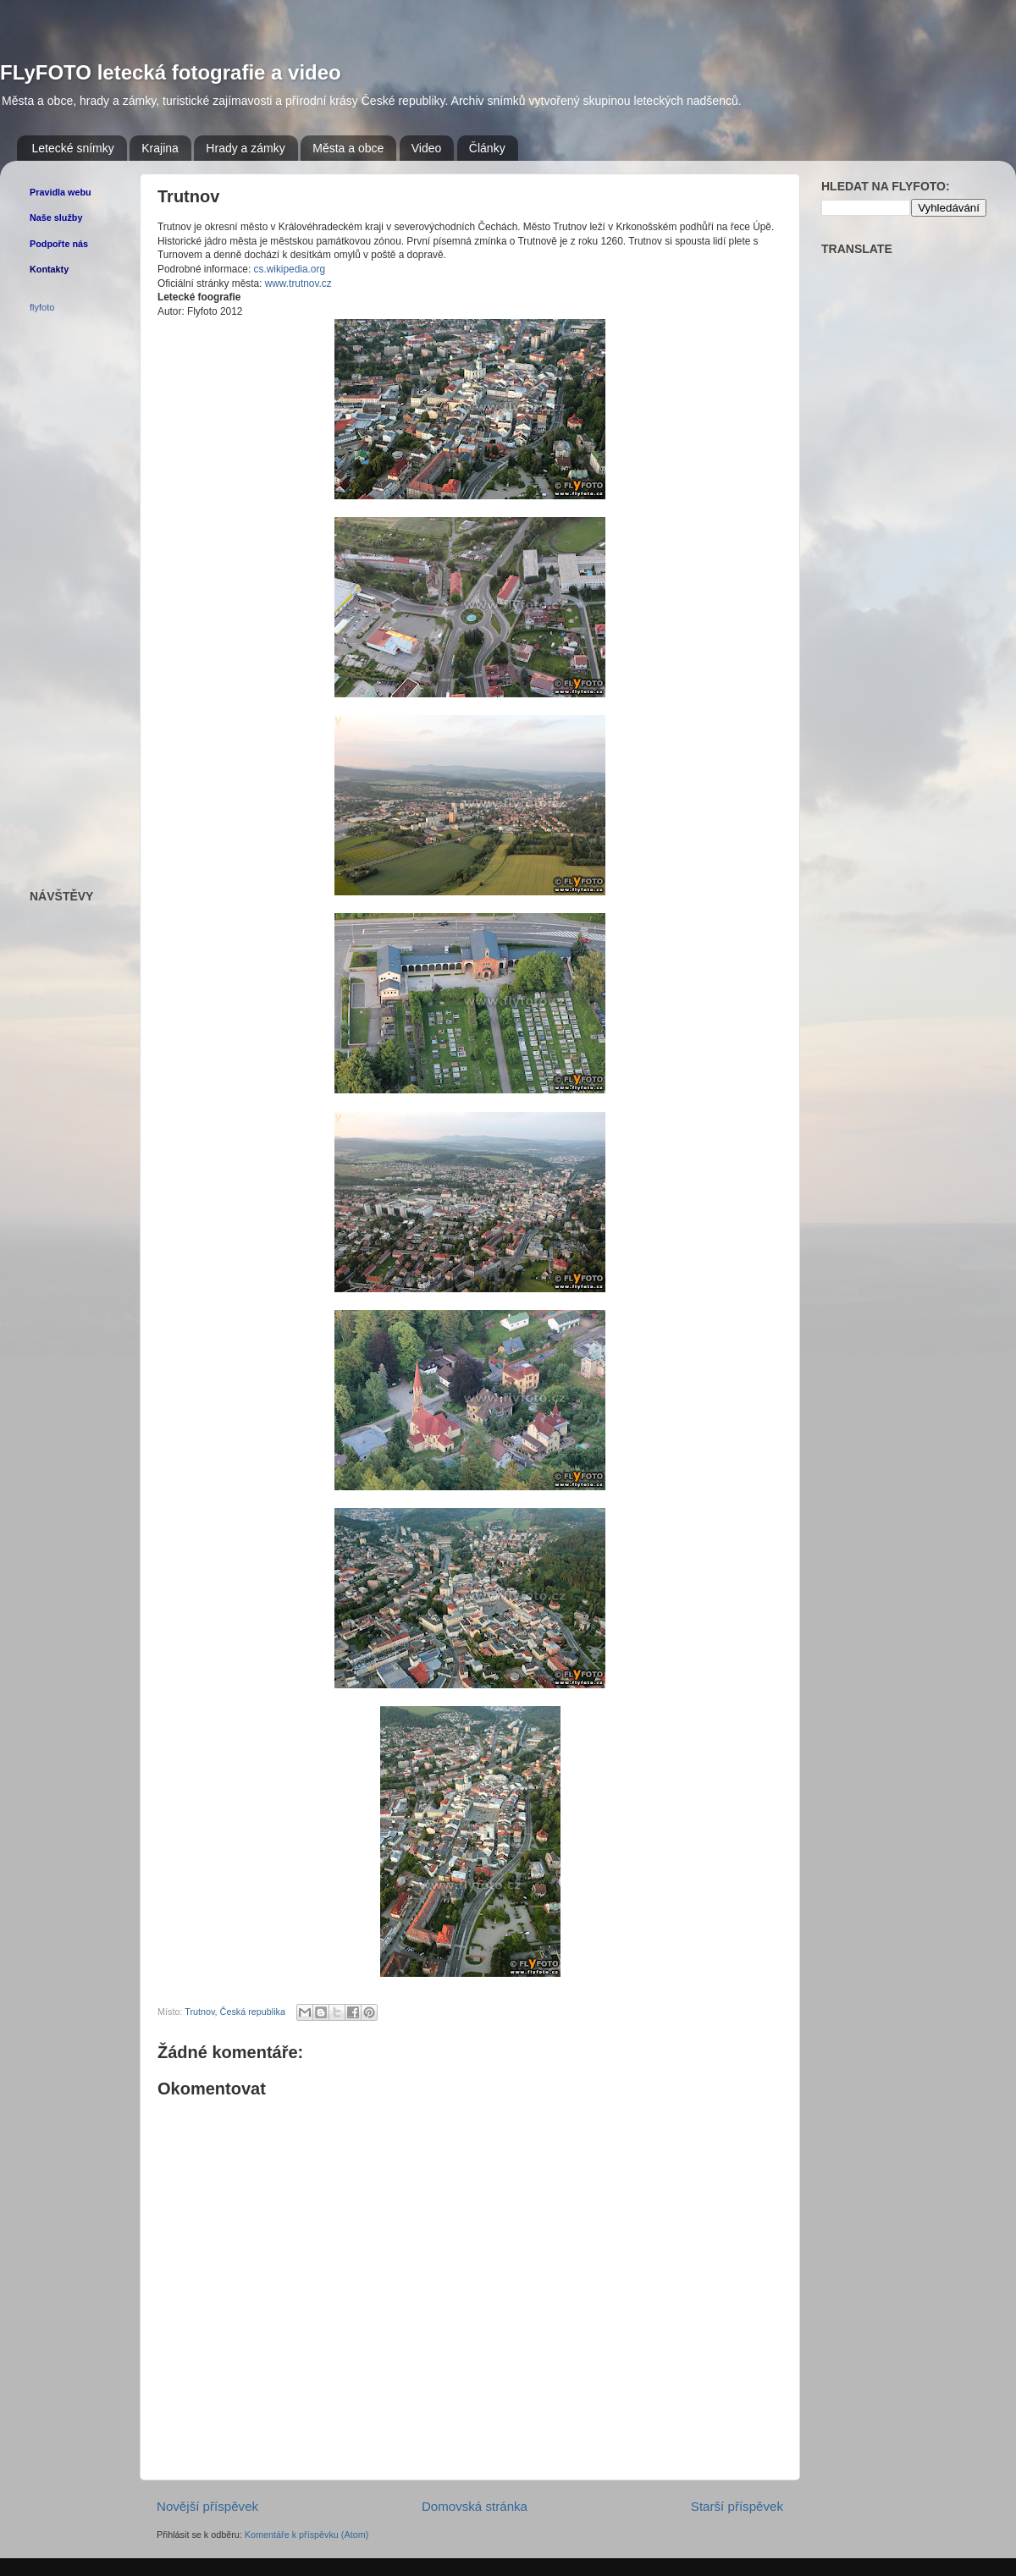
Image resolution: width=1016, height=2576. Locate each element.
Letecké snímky (73, 148)
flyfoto (42, 307)
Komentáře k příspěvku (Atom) (306, 2534)
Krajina (160, 148)
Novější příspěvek (207, 2506)
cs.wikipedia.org (289, 269)
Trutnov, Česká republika (235, 2011)
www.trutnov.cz (298, 283)
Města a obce (348, 148)
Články (487, 148)
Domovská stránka (474, 2506)
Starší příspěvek (737, 2506)
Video (426, 148)
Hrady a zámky (245, 148)
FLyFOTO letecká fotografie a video (170, 72)
